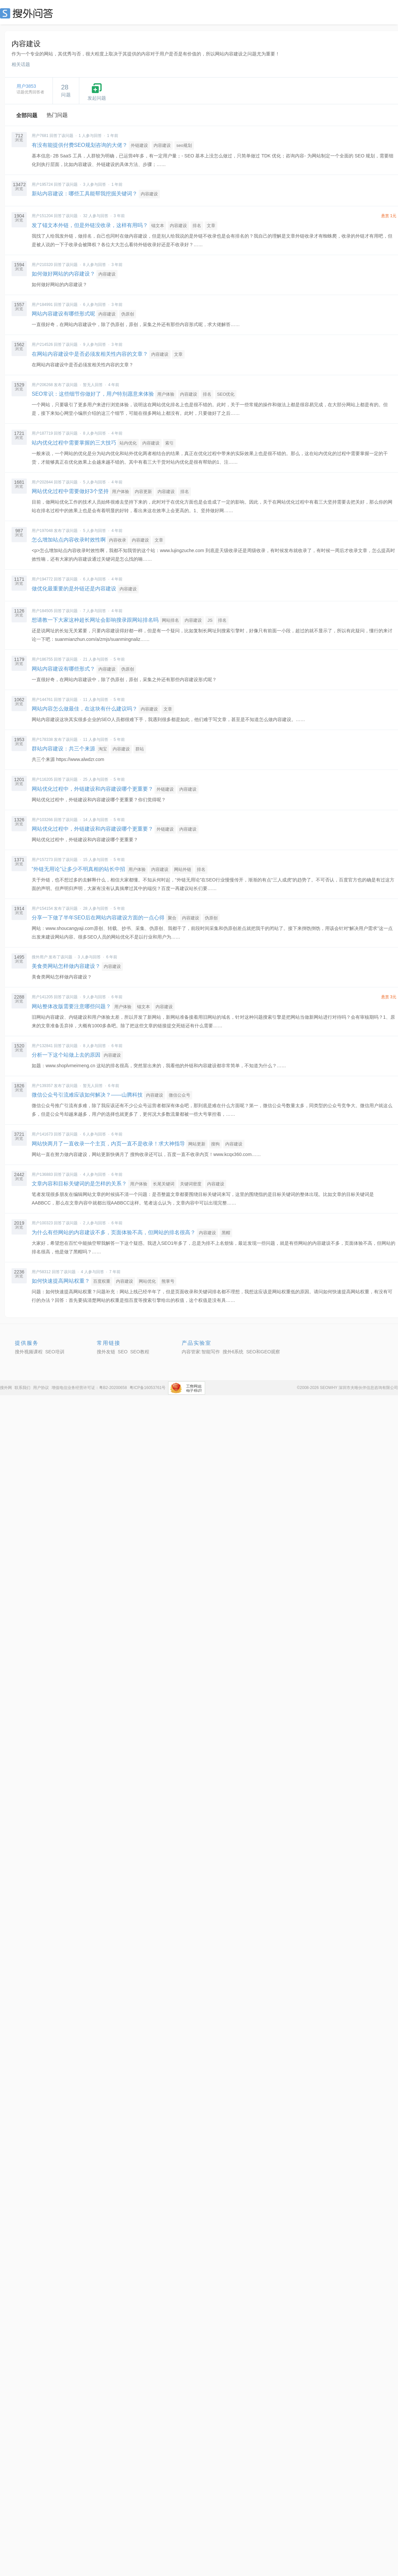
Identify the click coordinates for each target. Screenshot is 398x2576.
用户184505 (42, 611)
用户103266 (42, 819)
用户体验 (165, 394)
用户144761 (42, 699)
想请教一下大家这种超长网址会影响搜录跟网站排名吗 (95, 620)
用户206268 (42, 384)
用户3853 (26, 86)
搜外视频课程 (29, 1351)
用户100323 (42, 1223)
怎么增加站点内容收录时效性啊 (69, 540)
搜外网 (6, 1387)
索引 (169, 443)
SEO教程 (139, 1351)
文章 (211, 225)
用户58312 (41, 1272)
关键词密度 (190, 1183)
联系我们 (22, 1387)
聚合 (172, 917)
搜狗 (215, 1143)
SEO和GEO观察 (263, 1351)
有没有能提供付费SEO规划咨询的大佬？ (79, 145)
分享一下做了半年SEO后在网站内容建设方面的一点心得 (98, 917)
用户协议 (41, 1387)
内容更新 (143, 491)
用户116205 (42, 779)
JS (209, 620)
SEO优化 (226, 394)
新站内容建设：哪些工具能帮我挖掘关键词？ (84, 193)
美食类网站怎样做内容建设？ (66, 966)
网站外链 (182, 869)
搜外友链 (106, 1351)
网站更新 (196, 1143)
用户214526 (42, 344)
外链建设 (139, 145)
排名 (197, 225)
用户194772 (42, 579)
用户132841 (42, 1045)
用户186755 (42, 659)
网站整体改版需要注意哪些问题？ (71, 1006)
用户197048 (42, 530)
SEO (28, 13)
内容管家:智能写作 (201, 1351)
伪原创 (127, 314)
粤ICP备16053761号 (147, 1387)
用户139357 (42, 1085)
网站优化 (147, 1281)
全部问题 (26, 115)
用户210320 (42, 264)
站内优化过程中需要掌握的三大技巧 (74, 443)
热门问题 (57, 115)
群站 (139, 748)
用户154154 (42, 908)
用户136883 (42, 1174)
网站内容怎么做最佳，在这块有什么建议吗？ (84, 708)
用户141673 (42, 1134)
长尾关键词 (163, 1183)
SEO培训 (54, 1351)
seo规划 (184, 145)
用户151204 (42, 216)
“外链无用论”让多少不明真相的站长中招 (78, 869)
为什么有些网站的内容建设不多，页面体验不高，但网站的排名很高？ (114, 1232)
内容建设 (162, 145)
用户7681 (40, 135)
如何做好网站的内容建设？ (63, 274)
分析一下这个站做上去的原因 (66, 1055)
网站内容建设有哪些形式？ (63, 669)
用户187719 (42, 433)
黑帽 (226, 1232)
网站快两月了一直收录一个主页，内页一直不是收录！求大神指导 (109, 1143)
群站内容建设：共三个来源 (63, 748)
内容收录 (117, 540)
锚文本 (157, 225)
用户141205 (42, 997)
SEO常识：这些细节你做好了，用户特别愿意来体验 (93, 394)
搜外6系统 (233, 1351)
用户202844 (42, 482)
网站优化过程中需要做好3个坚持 (70, 491)
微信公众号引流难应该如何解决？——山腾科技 (87, 1095)
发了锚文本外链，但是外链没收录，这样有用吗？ (90, 225)
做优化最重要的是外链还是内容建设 (74, 588)
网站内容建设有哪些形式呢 (63, 313)
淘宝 (102, 748)
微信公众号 (179, 1095)
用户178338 (42, 739)
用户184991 (42, 304)
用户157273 (42, 859)
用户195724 (42, 184)
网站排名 (170, 620)
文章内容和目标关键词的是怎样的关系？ (79, 1183)
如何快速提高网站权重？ (61, 1281)
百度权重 (101, 1281)
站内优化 (128, 443)
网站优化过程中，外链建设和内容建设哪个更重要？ (92, 789)
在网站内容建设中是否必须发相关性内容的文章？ (90, 354)
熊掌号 (168, 1281)
